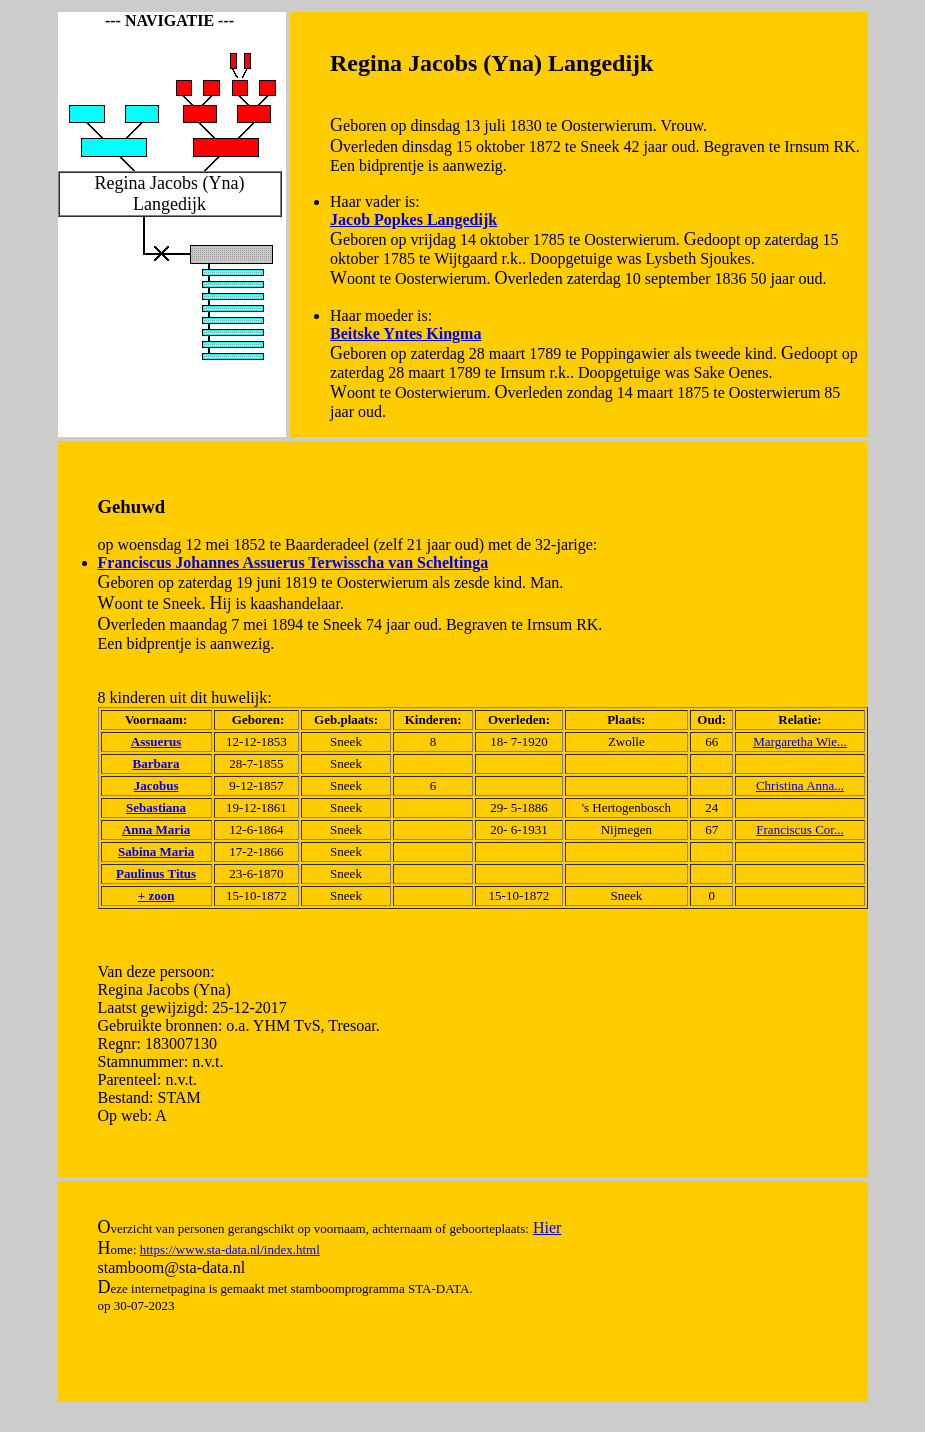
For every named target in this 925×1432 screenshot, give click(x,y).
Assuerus (156, 741)
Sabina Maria (156, 851)
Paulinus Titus (156, 873)
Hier (547, 1227)
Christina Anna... (800, 785)
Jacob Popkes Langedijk (413, 219)
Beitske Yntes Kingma (405, 333)
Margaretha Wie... (800, 741)
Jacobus (156, 785)
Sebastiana (156, 807)
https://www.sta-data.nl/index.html (230, 1249)
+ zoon (156, 895)
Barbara (156, 763)
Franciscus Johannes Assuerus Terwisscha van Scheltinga (293, 562)
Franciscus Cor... (799, 829)
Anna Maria (156, 829)
